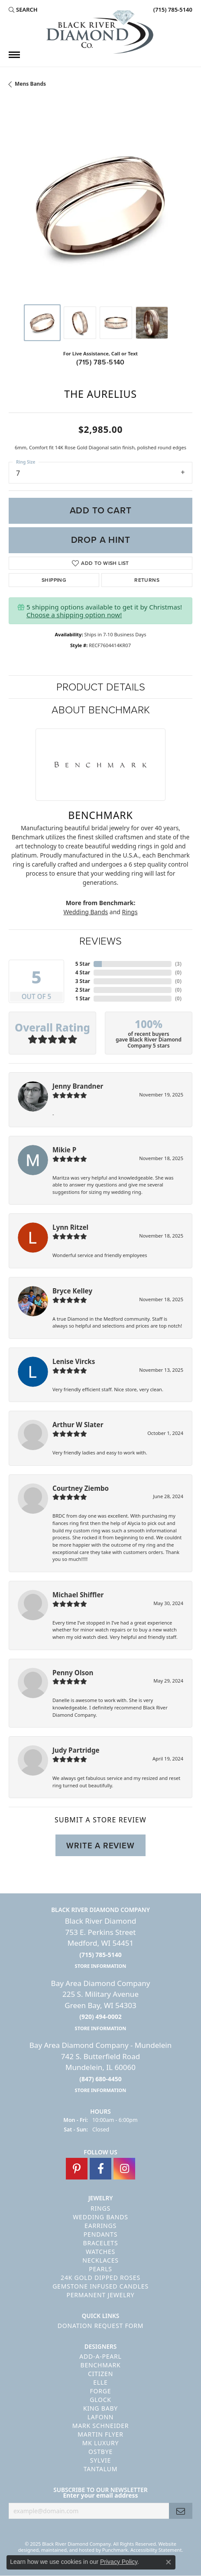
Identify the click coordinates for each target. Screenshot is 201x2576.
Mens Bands (30, 83)
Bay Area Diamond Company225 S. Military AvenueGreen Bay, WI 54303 (100, 2005)
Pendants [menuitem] (100, 2234)
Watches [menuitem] (100, 2251)
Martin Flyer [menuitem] (100, 2435)
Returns (146, 580)
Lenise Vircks (73, 1361)
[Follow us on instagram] (124, 2169)
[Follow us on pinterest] (77, 2169)
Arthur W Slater (77, 1424)
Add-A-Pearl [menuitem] (100, 2357)
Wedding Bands (85, 912)
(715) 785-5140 (100, 362)
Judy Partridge (76, 1750)
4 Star (82, 972)
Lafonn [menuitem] (101, 2417)
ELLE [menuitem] (100, 2383)
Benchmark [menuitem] (101, 2365)
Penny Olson (72, 1672)
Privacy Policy (118, 2561)
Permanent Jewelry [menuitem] (100, 2295)
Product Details (100, 687)
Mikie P (64, 1149)
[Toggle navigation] (14, 55)
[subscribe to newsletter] (180, 2511)
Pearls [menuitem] (100, 2269)
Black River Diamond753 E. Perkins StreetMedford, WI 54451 (100, 1943)
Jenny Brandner (77, 1086)
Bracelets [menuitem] (100, 2243)
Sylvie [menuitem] (100, 2461)
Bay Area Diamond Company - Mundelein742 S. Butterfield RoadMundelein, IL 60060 (100, 2067)
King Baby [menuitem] (100, 2409)
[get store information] (100, 1966)
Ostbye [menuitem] (100, 2452)
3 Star (82, 981)
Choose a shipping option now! (74, 614)
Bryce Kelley (72, 1290)
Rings (129, 912)
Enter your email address (100, 2496)
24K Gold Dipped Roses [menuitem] (100, 2277)
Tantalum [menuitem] (101, 2469)
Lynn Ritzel (70, 1227)
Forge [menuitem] (100, 2391)
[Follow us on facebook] (100, 2169)
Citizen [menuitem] (100, 2374)
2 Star (82, 989)
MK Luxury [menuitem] (100, 2443)
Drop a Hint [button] (100, 539)
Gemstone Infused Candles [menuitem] (100, 2286)
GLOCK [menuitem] (100, 2400)
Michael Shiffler (78, 1594)
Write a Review (100, 1845)
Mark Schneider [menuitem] (100, 2426)
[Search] (23, 9)
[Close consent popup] (168, 2562)
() (178, 963)
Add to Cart (101, 510)
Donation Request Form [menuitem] (100, 2325)
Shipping (54, 580)
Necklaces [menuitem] (100, 2260)
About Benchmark (101, 710)
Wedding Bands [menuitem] (100, 2217)
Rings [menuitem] (100, 2208)
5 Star (82, 963)
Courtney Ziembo (80, 1488)
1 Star (82, 998)
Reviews (100, 941)
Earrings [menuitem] (100, 2225)
